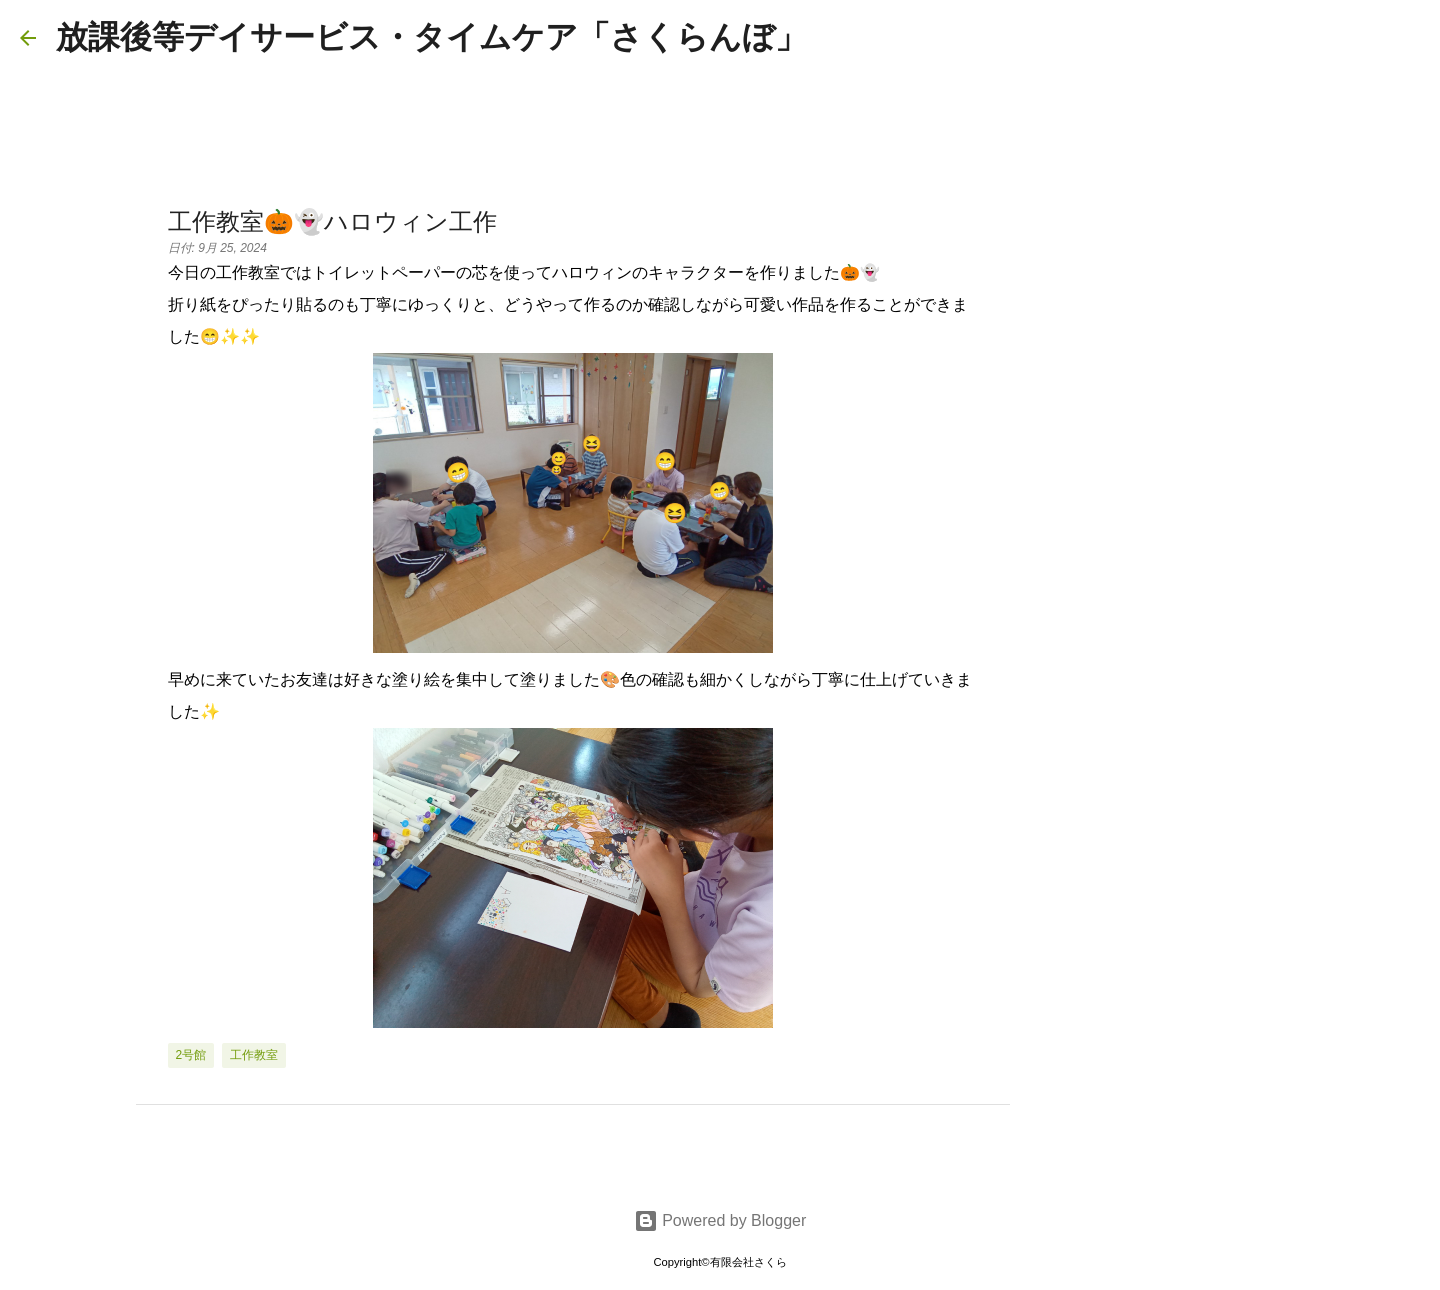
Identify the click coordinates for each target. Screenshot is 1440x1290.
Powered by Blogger (720, 1220)
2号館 (191, 1055)
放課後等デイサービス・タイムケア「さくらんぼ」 (431, 37)
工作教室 (254, 1055)
